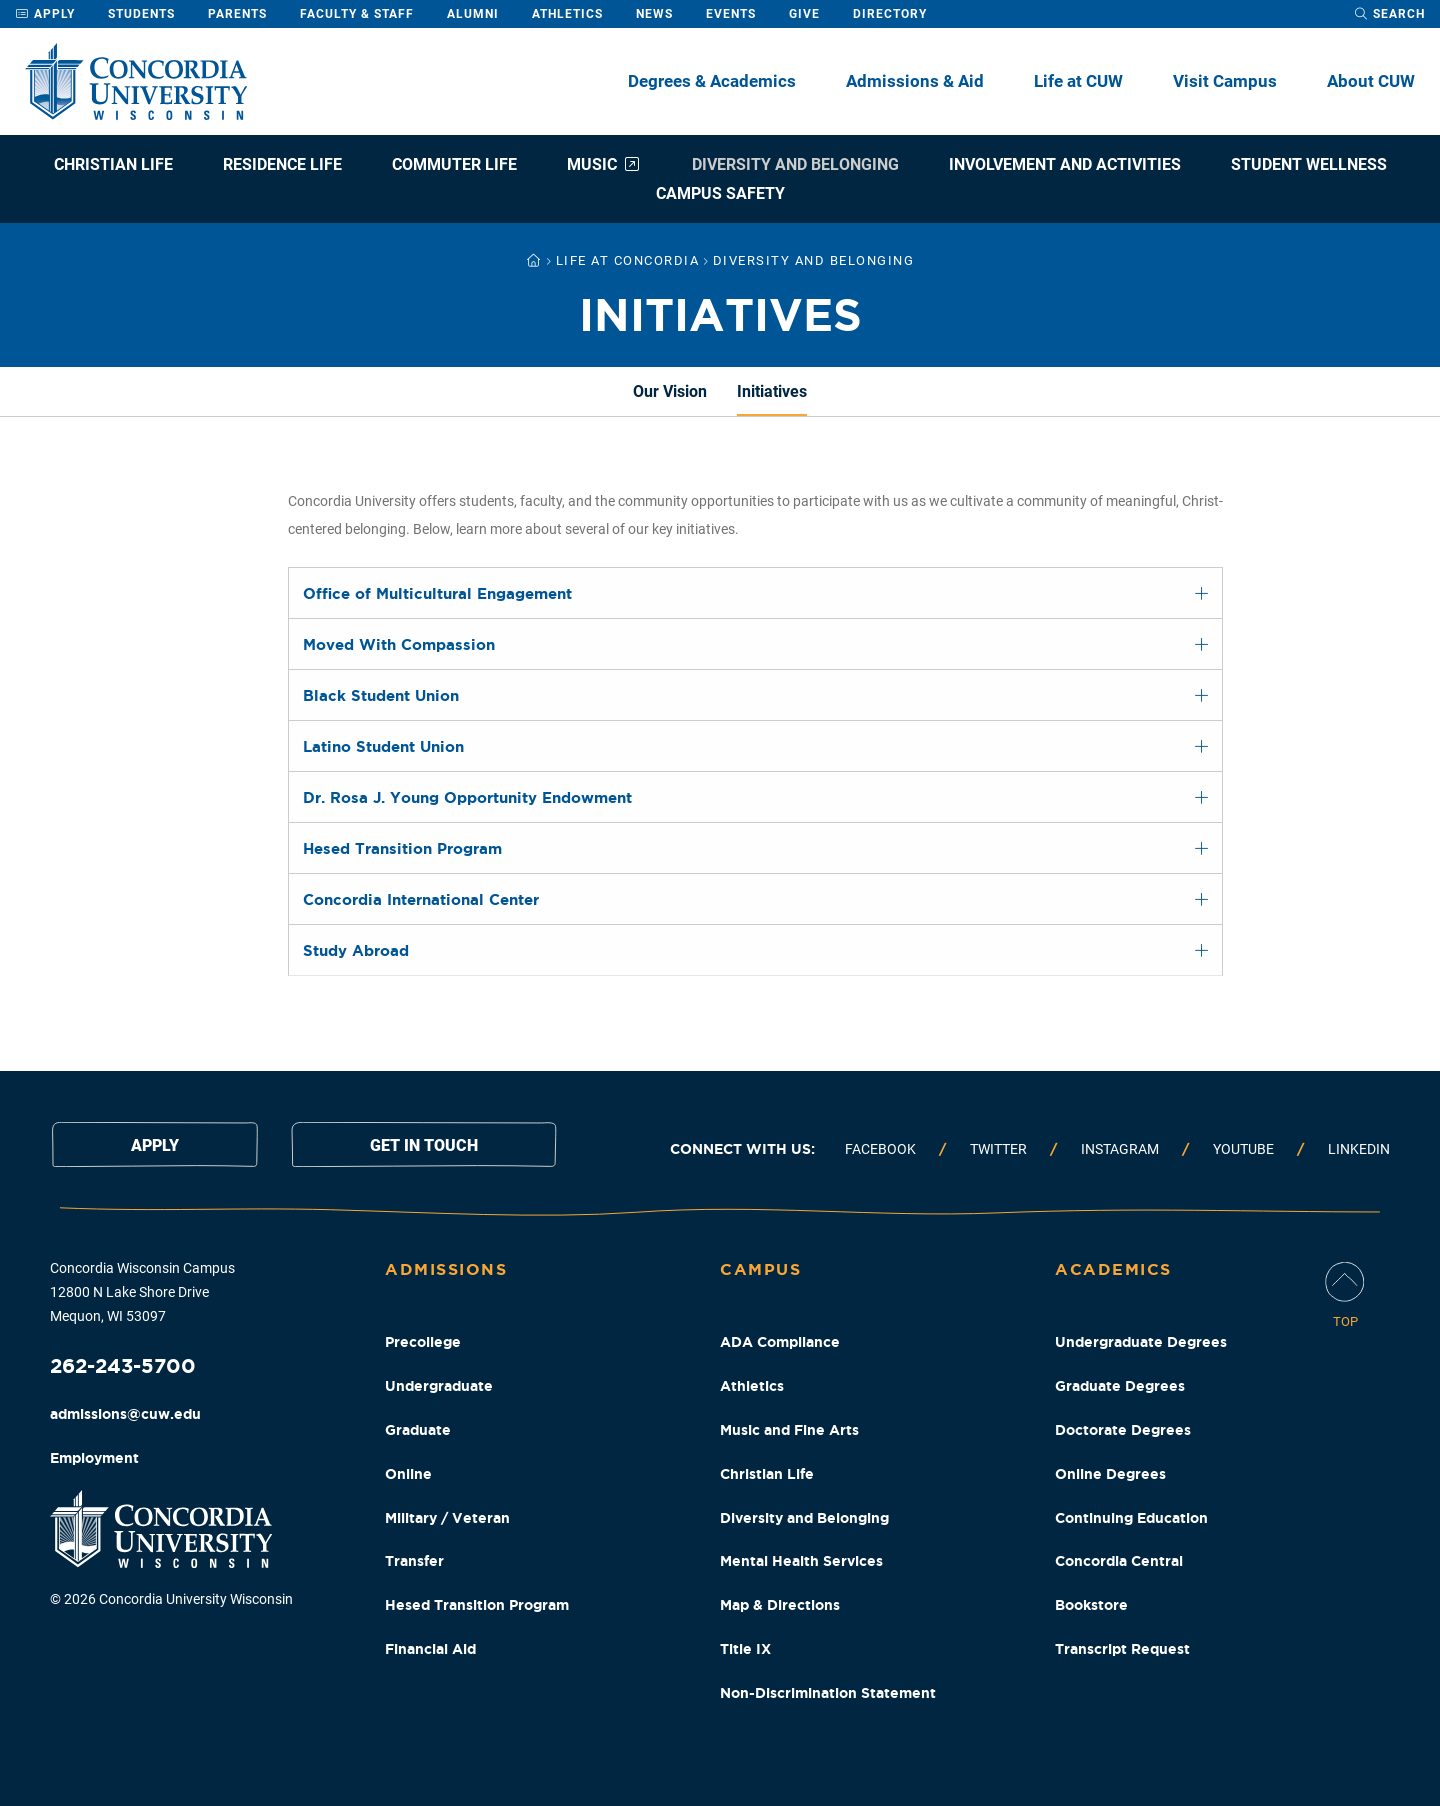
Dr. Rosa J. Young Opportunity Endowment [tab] (467, 797)
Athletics (567, 14)
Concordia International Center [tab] (421, 899)
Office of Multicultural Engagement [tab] (437, 593)
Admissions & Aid (915, 81)
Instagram (1120, 1149)
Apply (45, 14)
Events (731, 14)
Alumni (473, 14)
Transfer (414, 1561)
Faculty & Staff (357, 14)
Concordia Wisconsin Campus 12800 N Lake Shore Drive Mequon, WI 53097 (142, 1292)
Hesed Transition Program (477, 1605)
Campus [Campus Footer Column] (760, 1269)
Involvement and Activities (1065, 164)
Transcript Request (1122, 1649)
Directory (890, 14)
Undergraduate (439, 1386)
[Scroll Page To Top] (1345, 1296)
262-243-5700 (123, 1365)
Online (408, 1474)
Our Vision (670, 391)
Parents (237, 14)
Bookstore (1091, 1605)
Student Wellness (1309, 164)
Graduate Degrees (1120, 1386)
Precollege (423, 1342)
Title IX (745, 1649)
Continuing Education (1131, 1518)
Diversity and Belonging (795, 164)
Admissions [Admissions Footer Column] (446, 1269)
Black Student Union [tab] (381, 695)
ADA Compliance (780, 1342)
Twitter (998, 1149)
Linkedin (1359, 1149)
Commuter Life (454, 164)
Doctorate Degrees (1123, 1430)
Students (141, 14)
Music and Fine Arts (789, 1430)
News (654, 14)
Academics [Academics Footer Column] (1113, 1269)
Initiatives (772, 391)
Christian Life (113, 164)
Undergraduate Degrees (1141, 1342)
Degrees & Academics (712, 81)
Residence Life (282, 164)
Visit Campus (1225, 81)
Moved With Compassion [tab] (399, 644)
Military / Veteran (447, 1518)
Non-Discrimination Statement (828, 1693)
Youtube (1243, 1149)
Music (604, 164)
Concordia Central (1119, 1561)
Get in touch (424, 1145)
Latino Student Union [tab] (383, 746)
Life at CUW (1078, 81)
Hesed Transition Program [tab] (402, 848)
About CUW (1371, 81)
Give (804, 14)
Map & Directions (780, 1605)
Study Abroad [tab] (356, 950)
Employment (94, 1458)
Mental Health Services (801, 1561)
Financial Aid (430, 1649)
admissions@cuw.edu (125, 1414)
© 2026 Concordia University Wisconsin (171, 1599)
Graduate (418, 1430)
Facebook (880, 1149)
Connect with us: (742, 1149)
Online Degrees (1110, 1474)
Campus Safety (720, 193)
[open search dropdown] (1389, 14)
